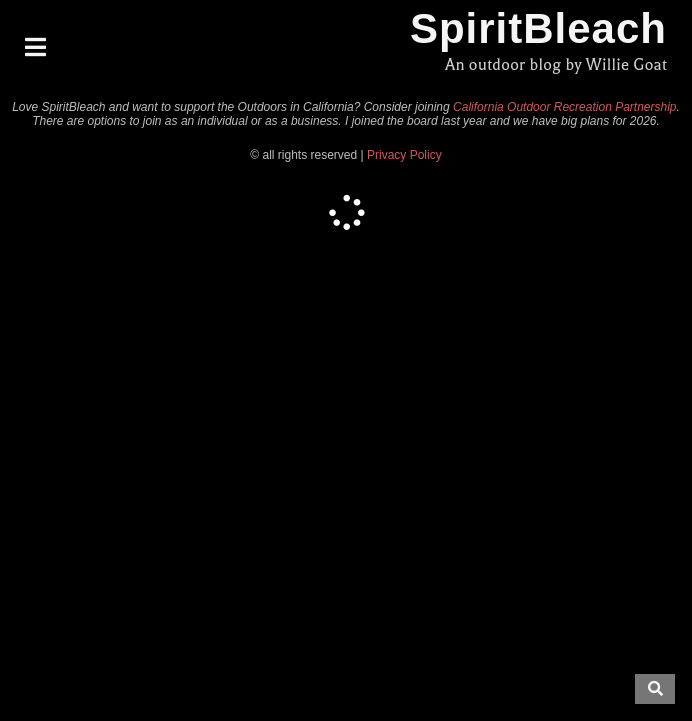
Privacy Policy (404, 155)
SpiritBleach (538, 28)
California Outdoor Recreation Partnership (564, 107)
